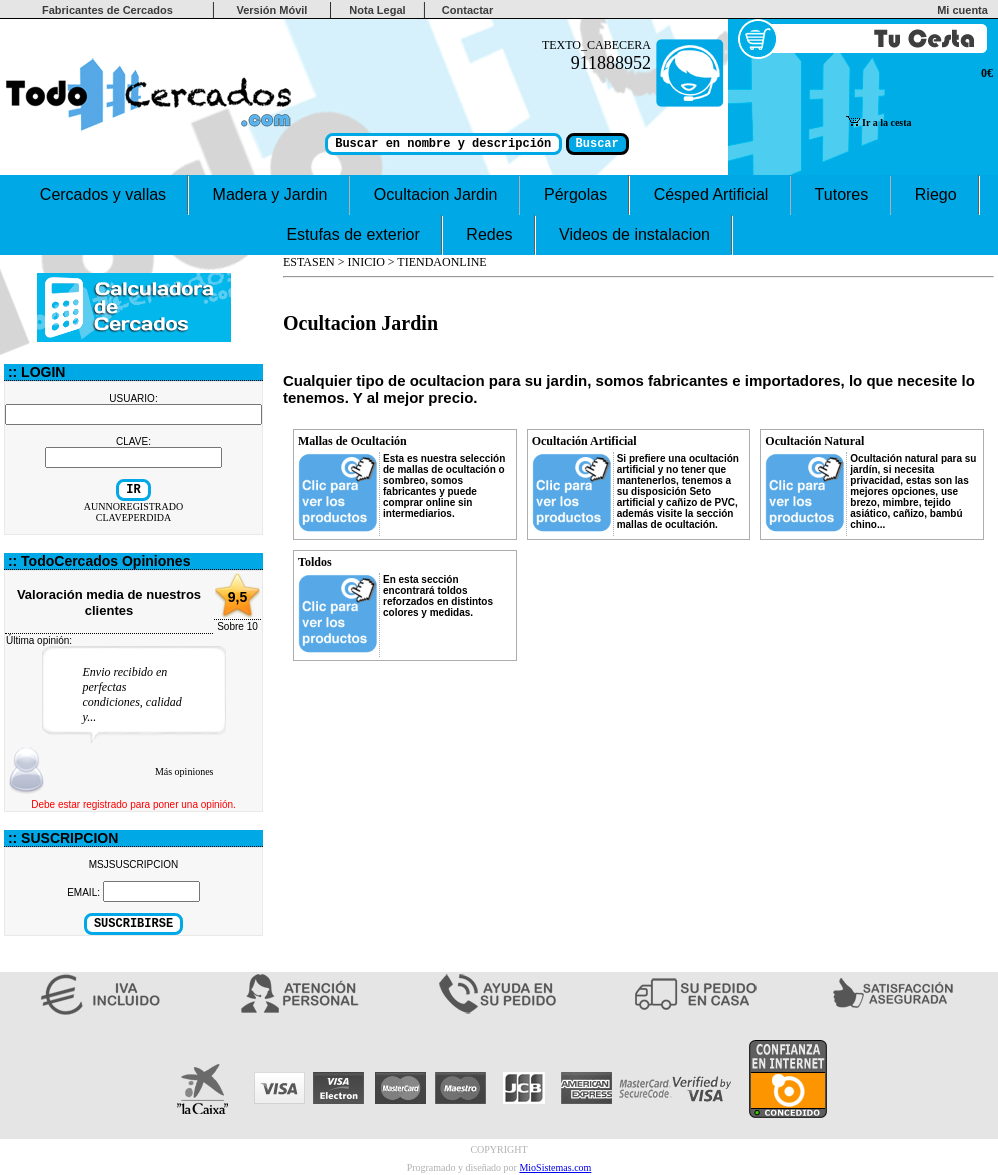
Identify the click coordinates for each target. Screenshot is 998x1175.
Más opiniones (184, 771)
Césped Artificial (710, 194)
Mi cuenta (965, 10)
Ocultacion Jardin (436, 194)
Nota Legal (377, 10)
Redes (489, 234)
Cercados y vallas (102, 194)
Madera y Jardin (269, 194)
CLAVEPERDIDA (133, 517)
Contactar (467, 10)
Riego (935, 194)
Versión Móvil (271, 10)
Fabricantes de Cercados (107, 10)
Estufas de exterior (353, 234)
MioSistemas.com (555, 1167)
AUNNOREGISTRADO (133, 506)
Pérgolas (576, 194)
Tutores (842, 194)
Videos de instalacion (635, 234)
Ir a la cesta (879, 122)
